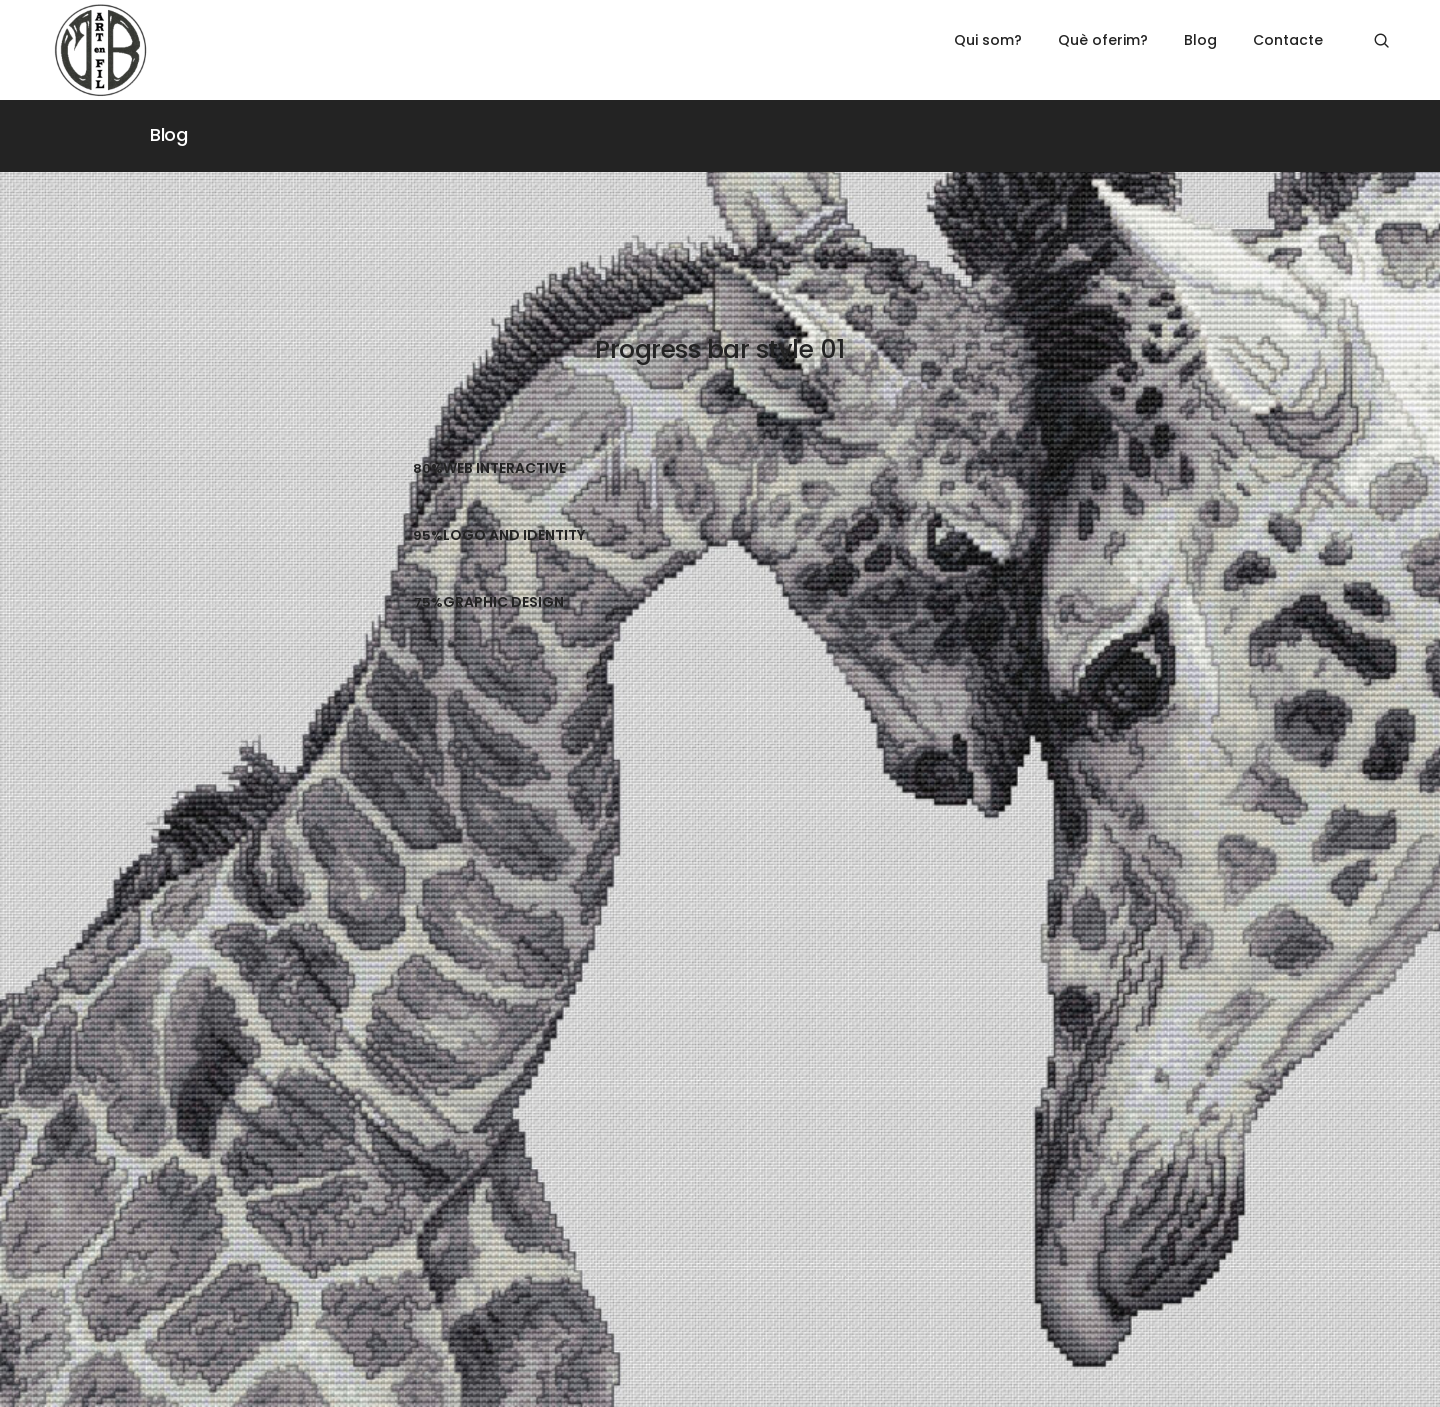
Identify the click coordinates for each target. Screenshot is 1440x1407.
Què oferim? (1103, 40)
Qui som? (988, 40)
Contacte (1288, 40)
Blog (1200, 40)
